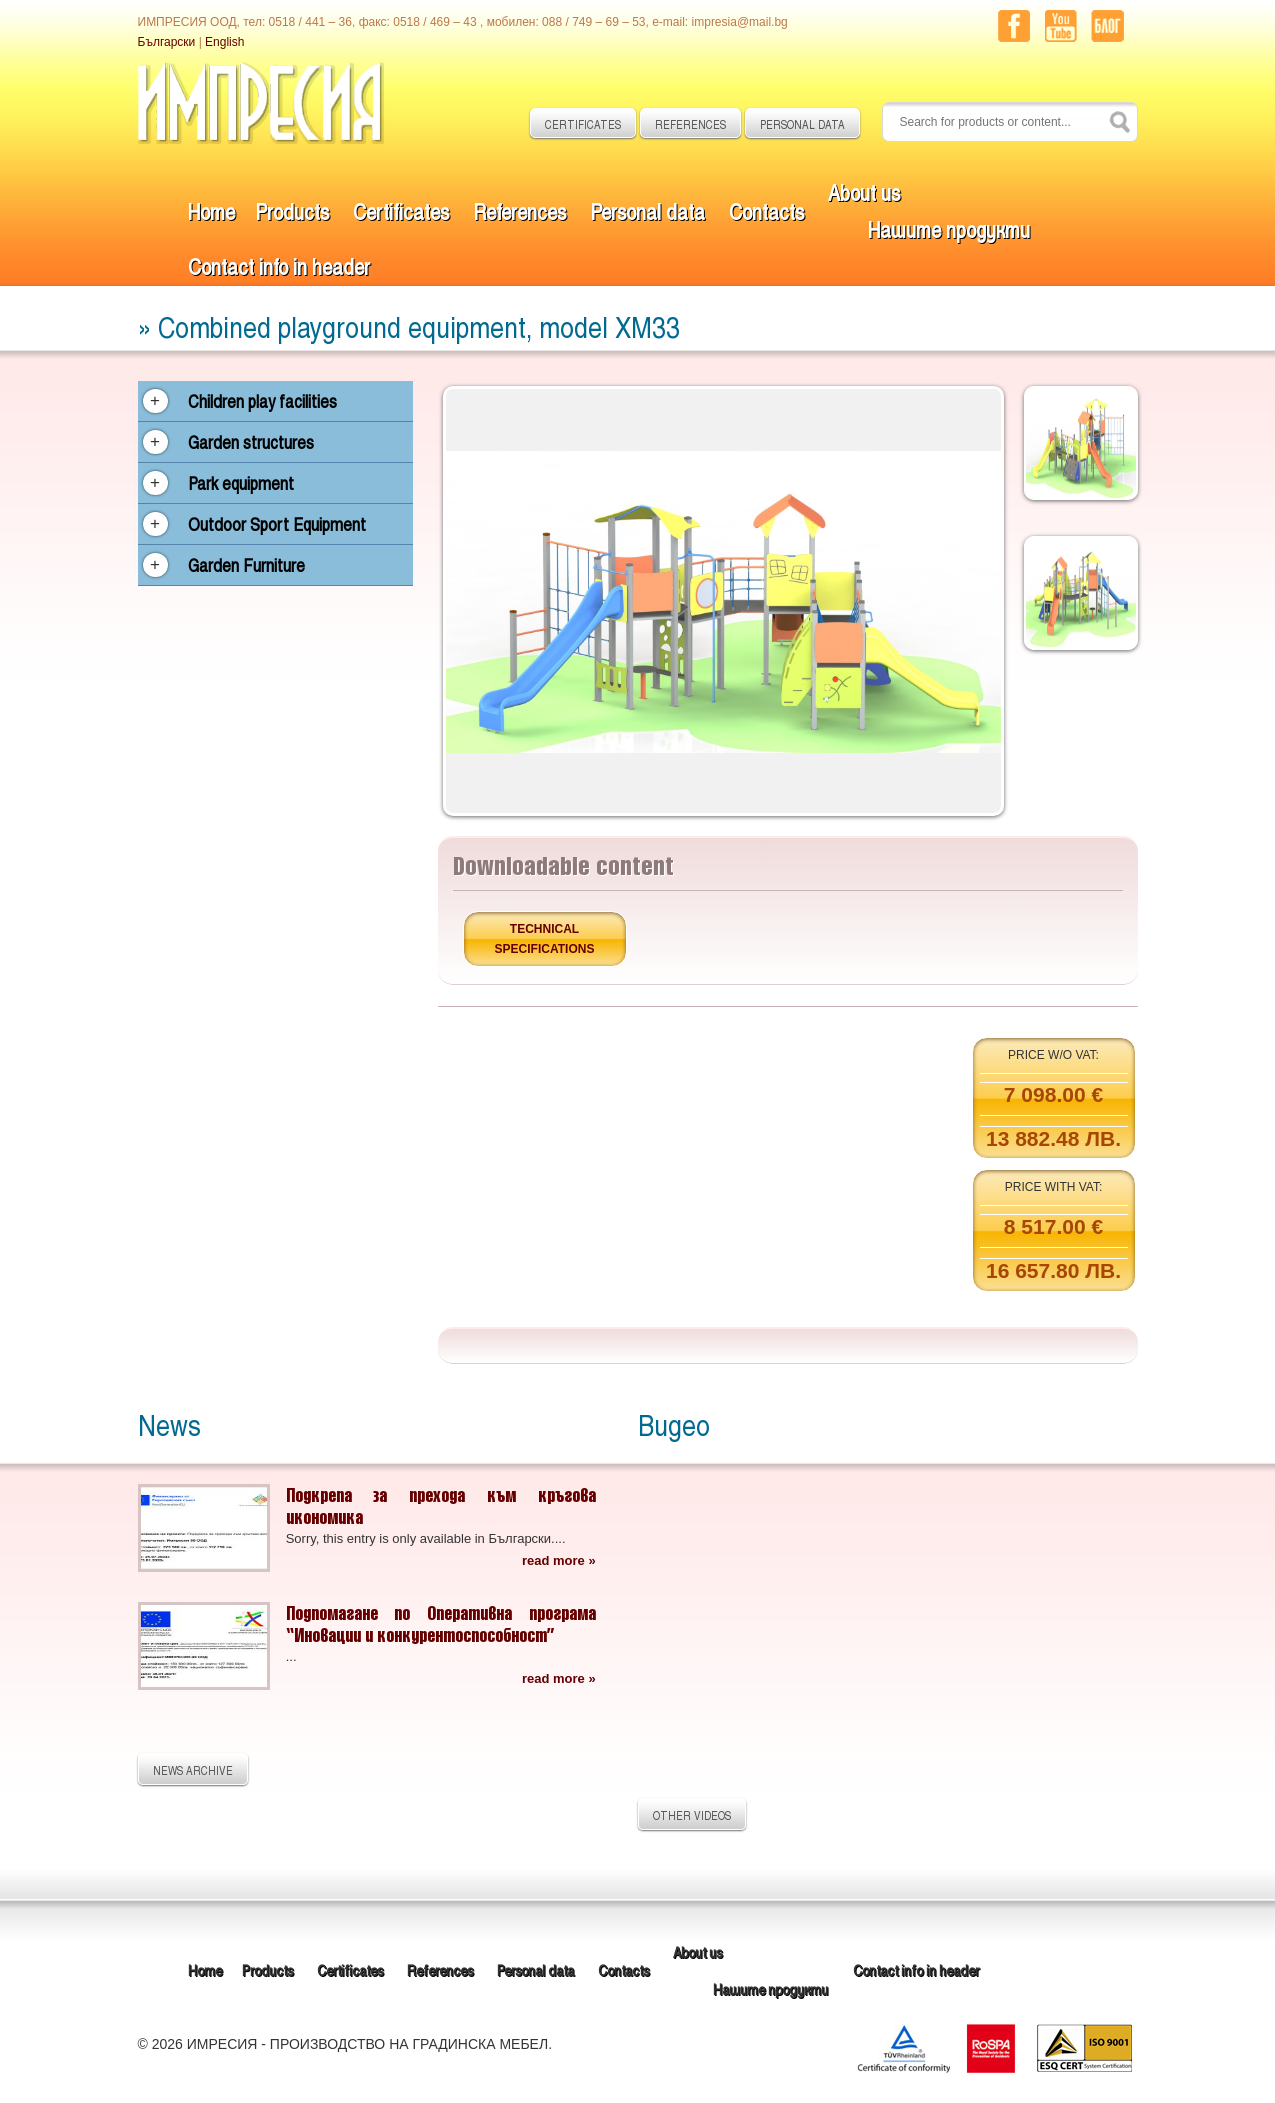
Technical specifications (545, 939)
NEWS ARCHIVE (193, 1770)
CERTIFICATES (583, 124)
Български (167, 42)
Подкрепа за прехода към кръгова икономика (441, 1505)
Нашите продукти (949, 228)
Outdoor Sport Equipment (277, 524)
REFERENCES (690, 124)
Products (292, 210)
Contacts (766, 210)
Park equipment (241, 483)
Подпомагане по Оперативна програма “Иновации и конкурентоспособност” (441, 1623)
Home (211, 210)
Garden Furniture (246, 565)
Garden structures (251, 442)
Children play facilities (262, 401)
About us (864, 191)
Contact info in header (279, 265)
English (224, 42)
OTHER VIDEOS (692, 1815)
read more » (559, 1560)
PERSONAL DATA (802, 124)
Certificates (401, 210)
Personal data (647, 210)
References (519, 210)
